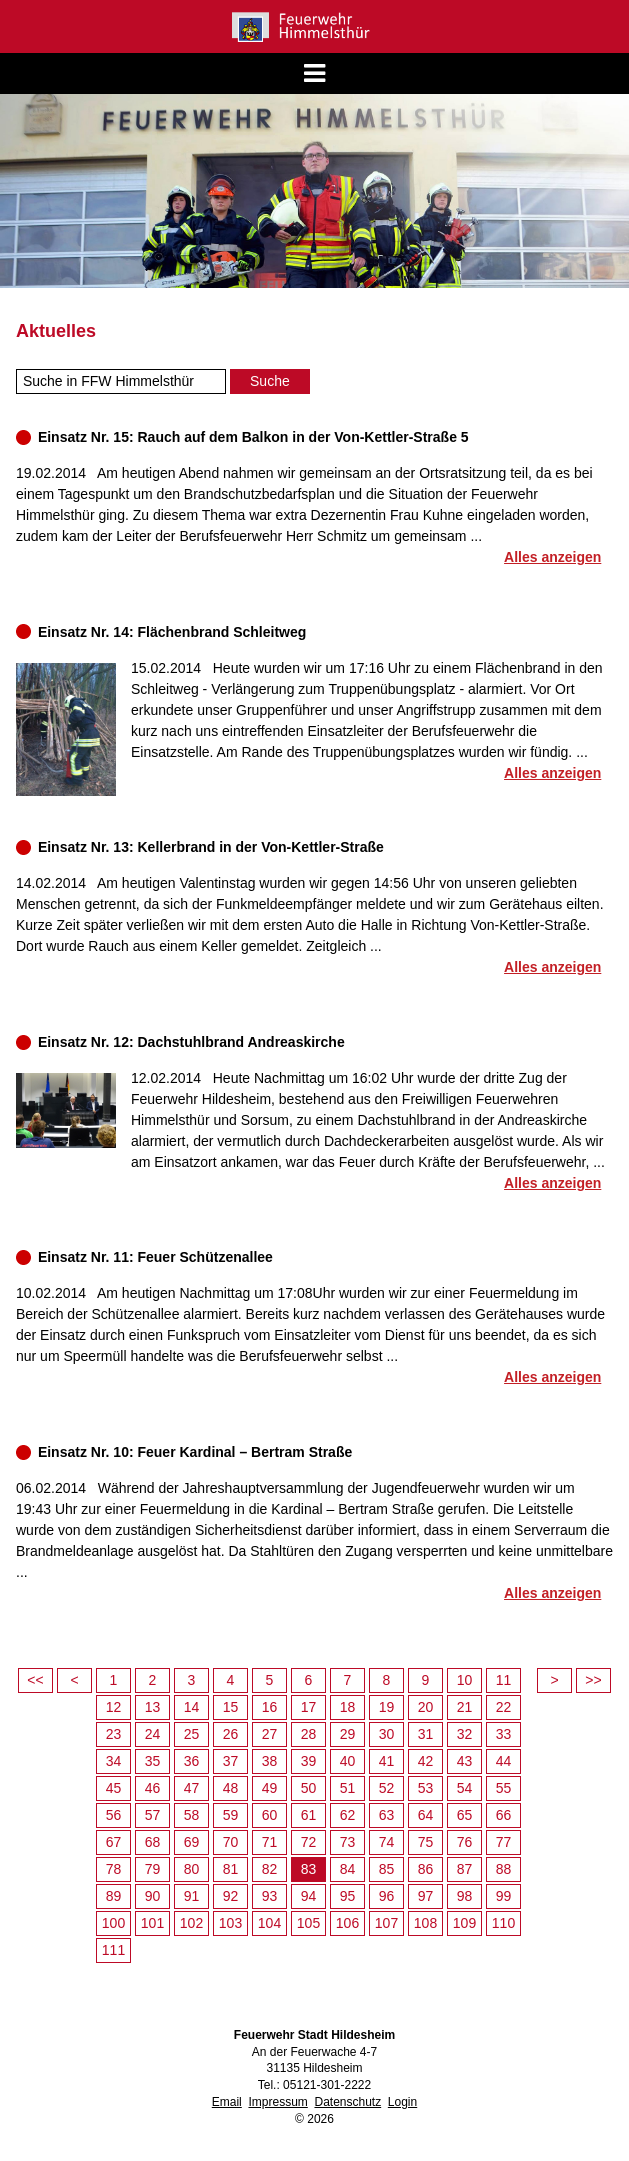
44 (504, 1761)
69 (192, 1842)
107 (386, 1923)
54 (465, 1788)
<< (35, 1680)
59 (231, 1815)
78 (114, 1869)
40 (348, 1761)
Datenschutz (347, 2102)
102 (191, 1923)
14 (192, 1707)
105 (308, 1923)
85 (387, 1869)
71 (270, 1842)
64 (426, 1815)
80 (192, 1869)
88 (504, 1869)
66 (504, 1815)
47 (192, 1788)
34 (114, 1761)
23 (114, 1734)
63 (387, 1815)
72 (309, 1842)
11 (504, 1680)
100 (113, 1923)
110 (503, 1923)
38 (270, 1761)
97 (426, 1896)
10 (465, 1680)
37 (231, 1761)
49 (270, 1788)
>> (593, 1680)
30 (387, 1734)
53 (426, 1788)
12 (114, 1707)
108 (425, 1923)
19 (387, 1707)
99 (504, 1896)
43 (465, 1761)
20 (426, 1707)
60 (270, 1815)
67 (114, 1842)
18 (348, 1707)
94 (309, 1896)
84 (348, 1869)
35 (153, 1761)
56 (114, 1815)
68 (153, 1842)
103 (230, 1923)
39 (309, 1761)
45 (114, 1788)
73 (348, 1842)
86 (426, 1869)
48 (231, 1788)
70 (231, 1842)
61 (309, 1815)
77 (504, 1842)
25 (192, 1734)
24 (153, 1734)
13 (153, 1707)
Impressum (277, 2102)
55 (504, 1788)
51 (348, 1788)
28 (309, 1734)
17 (309, 1707)
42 (426, 1761)
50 (309, 1788)
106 (347, 1923)
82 (270, 1869)
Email (227, 2102)
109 (464, 1923)
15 (231, 1707)
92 (231, 1896)
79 (153, 1869)
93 (270, 1896)
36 (192, 1761)
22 (504, 1707)
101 (152, 1923)
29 (348, 1734)
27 (270, 1734)
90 (153, 1896)
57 (153, 1815)
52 (387, 1788)
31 (426, 1734)
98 (465, 1896)
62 (348, 1815)
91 (192, 1896)
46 (153, 1788)
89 (114, 1896)
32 (465, 1734)
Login (402, 2102)
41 (387, 1761)
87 (465, 1869)
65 (465, 1815)
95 (348, 1896)
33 (504, 1734)
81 (231, 1869)
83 (309, 1869)
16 (270, 1707)
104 (269, 1923)
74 (387, 1842)
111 (113, 1950)
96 (387, 1896)
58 (192, 1815)
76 (465, 1842)
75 (426, 1842)
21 (465, 1707)
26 (231, 1734)
